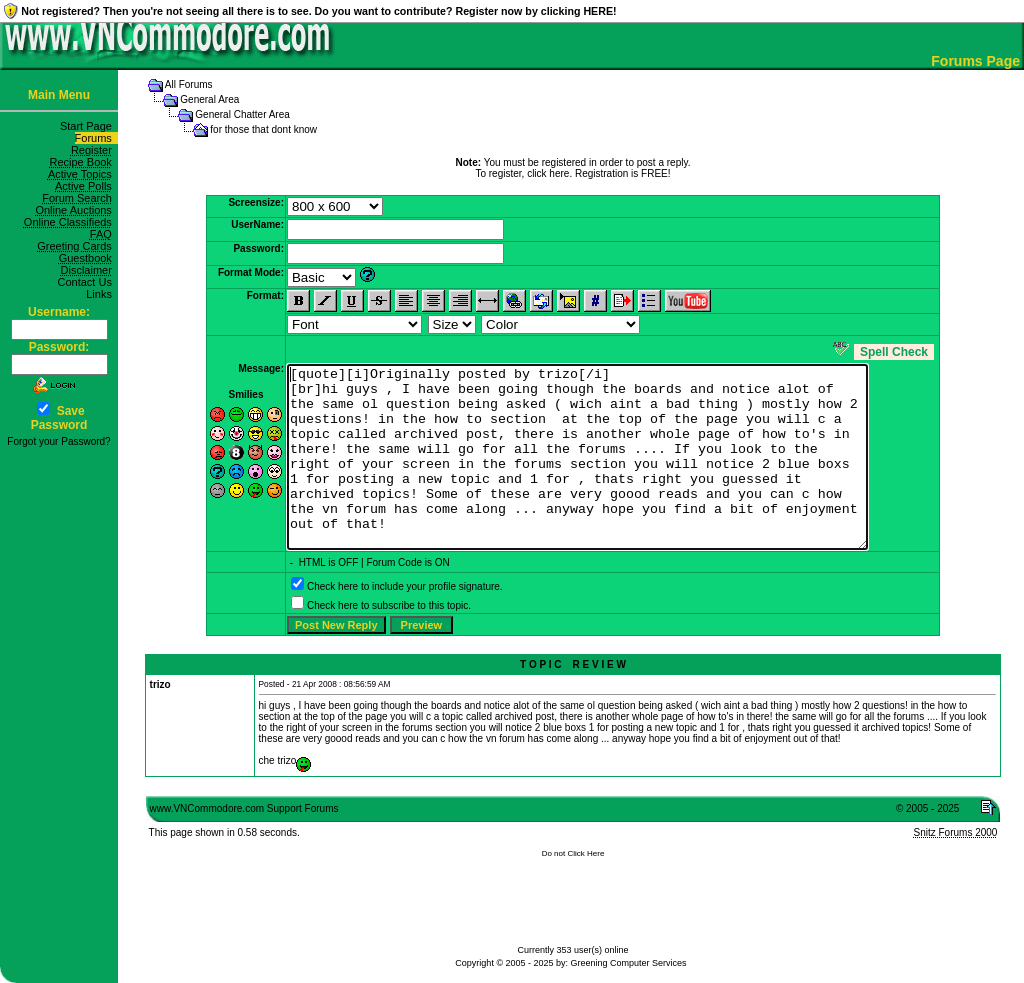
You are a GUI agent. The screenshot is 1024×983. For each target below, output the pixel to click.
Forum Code (394, 598)
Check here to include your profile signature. (405, 622)
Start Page (89, 126)
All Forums (189, 84)
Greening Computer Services (629, 963)
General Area (209, 99)
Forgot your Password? (58, 441)
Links (102, 294)
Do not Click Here (573, 889)
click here (548, 173)
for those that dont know (263, 129)
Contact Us (87, 282)
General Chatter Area (242, 114)
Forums (96, 138)
